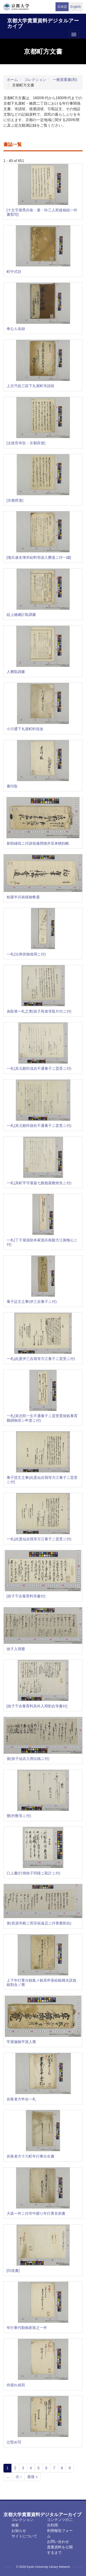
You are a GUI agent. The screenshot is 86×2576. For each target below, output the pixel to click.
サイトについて (24, 2536)
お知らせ (18, 2531)
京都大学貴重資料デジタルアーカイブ (43, 23)
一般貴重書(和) (65, 80)
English (75, 6)
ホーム (12, 80)
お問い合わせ (58, 2542)
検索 (15, 2525)
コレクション (35, 80)
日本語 (62, 6)
